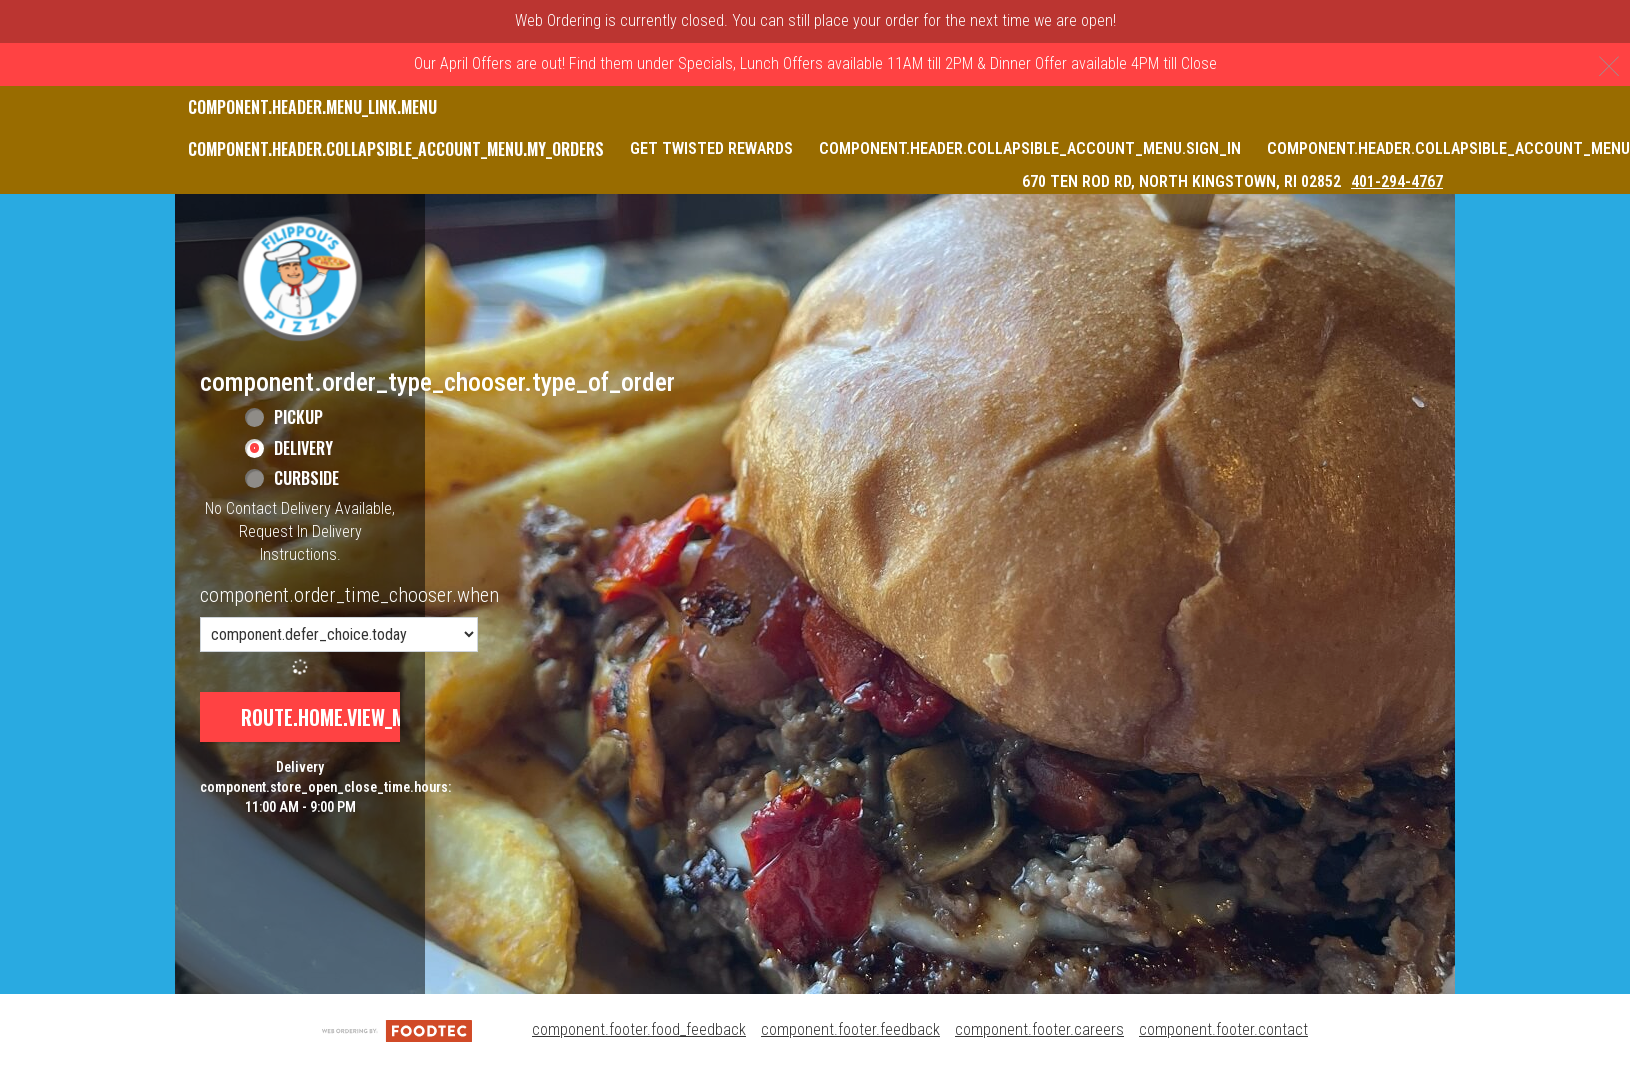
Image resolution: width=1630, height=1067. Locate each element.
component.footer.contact (1223, 1029)
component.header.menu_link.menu (312, 107)
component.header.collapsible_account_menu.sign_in (1030, 148)
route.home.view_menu (339, 717)
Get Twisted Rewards (711, 148)
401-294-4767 (1397, 181)
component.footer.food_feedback (639, 1029)
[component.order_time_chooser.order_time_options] (339, 634)
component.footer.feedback (850, 1029)
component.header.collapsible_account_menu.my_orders (396, 149)
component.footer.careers (1039, 1029)
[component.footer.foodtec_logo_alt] (397, 1029)
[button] (300, 279)
